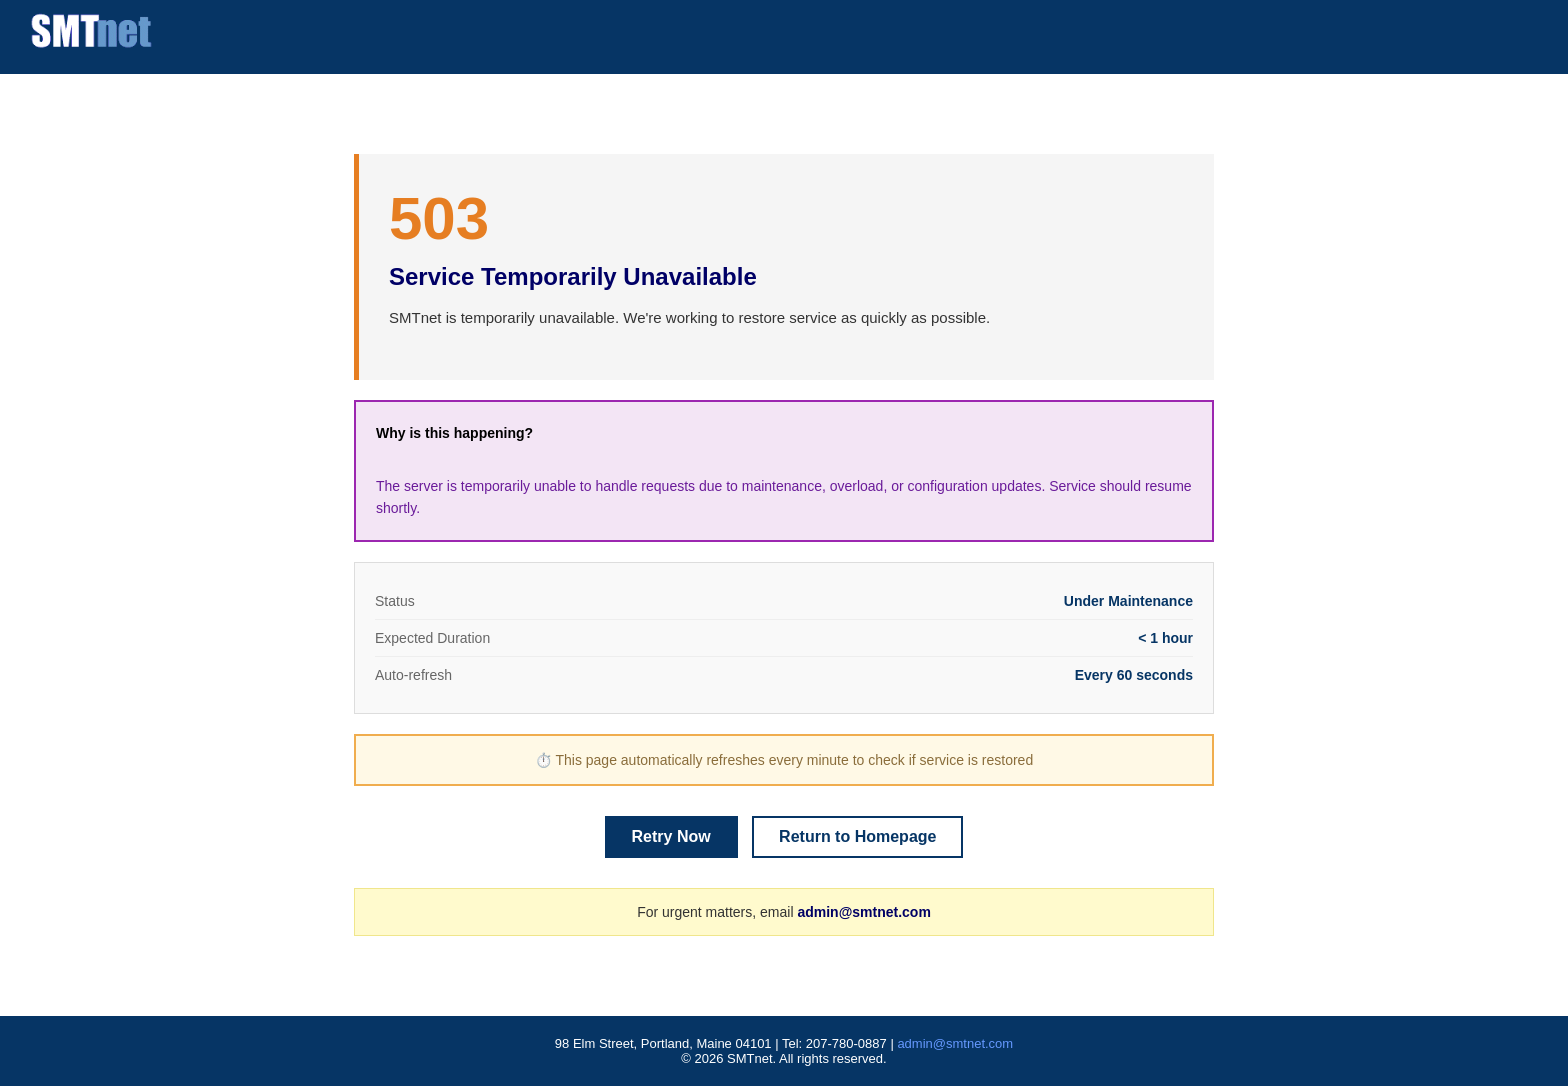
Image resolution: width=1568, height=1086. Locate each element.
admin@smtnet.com (863, 912)
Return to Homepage (857, 836)
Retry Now (671, 836)
